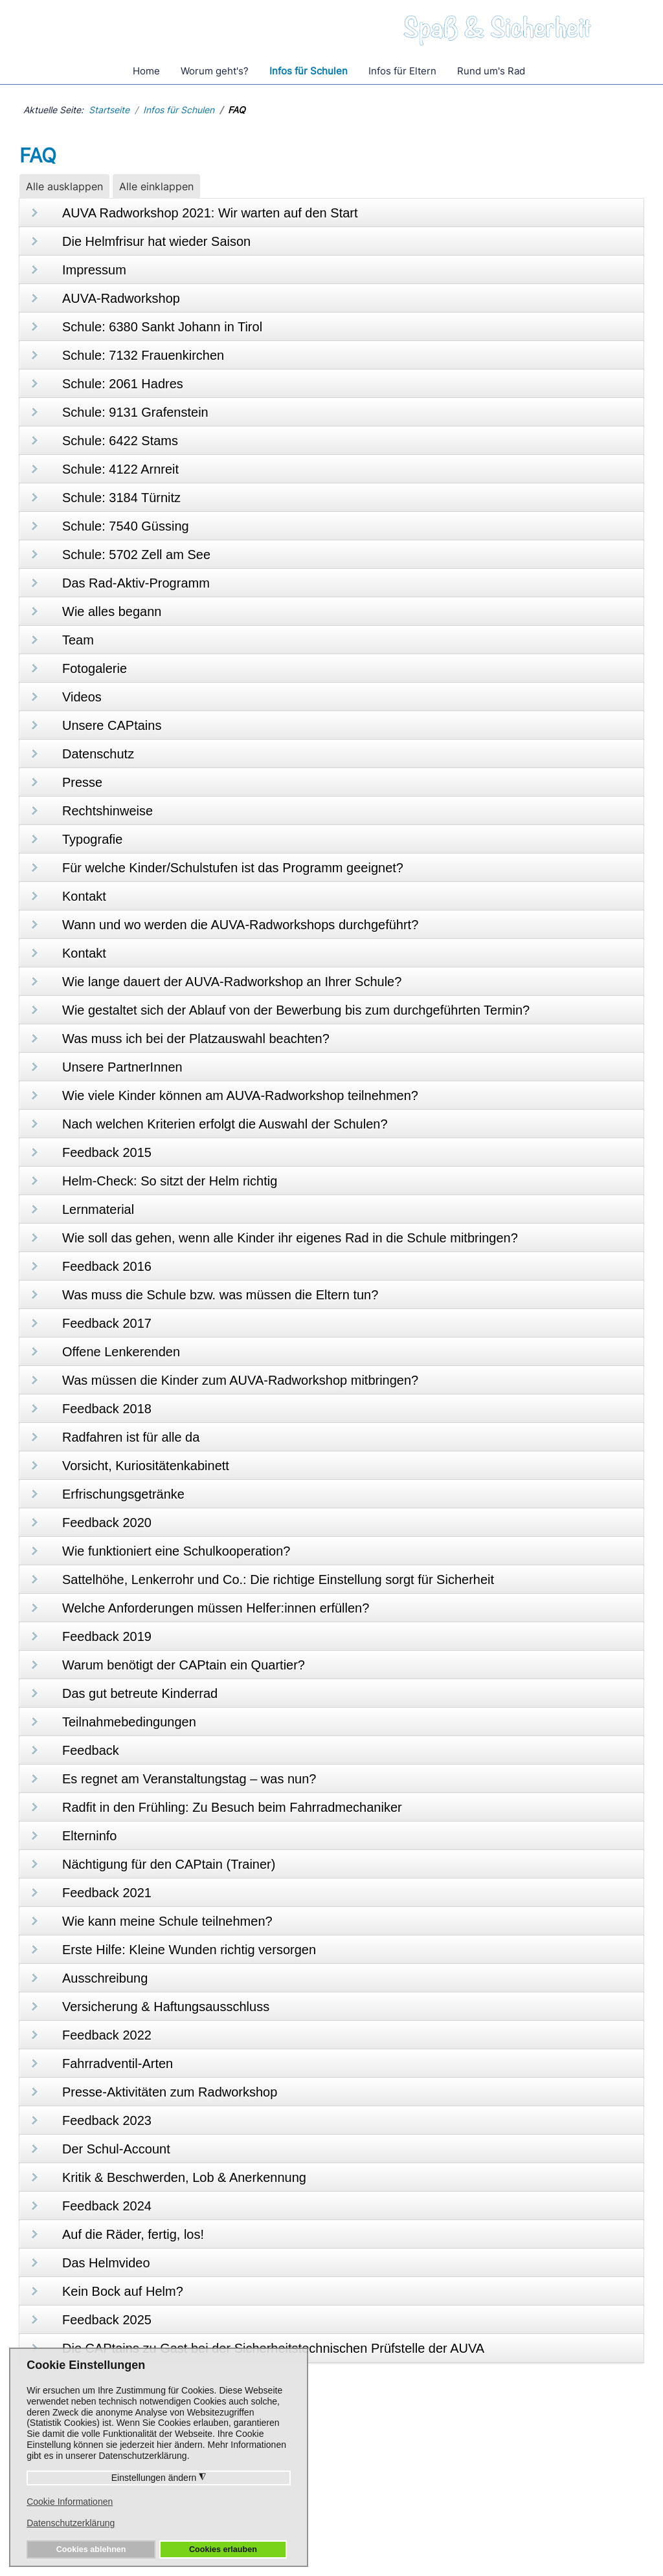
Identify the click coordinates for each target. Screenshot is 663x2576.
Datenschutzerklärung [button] (71, 2523)
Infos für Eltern (402, 71)
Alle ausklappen (64, 186)
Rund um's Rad (491, 71)
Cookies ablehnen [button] (91, 2549)
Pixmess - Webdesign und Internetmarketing (492, 2568)
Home (146, 71)
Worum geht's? (215, 71)
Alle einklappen (156, 186)
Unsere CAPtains (421, 2452)
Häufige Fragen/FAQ (294, 2452)
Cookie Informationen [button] (70, 2501)
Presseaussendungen (431, 2469)
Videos (397, 2487)
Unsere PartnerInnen (565, 2469)
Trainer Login (547, 2487)
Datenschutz (339, 2542)
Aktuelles (402, 2504)
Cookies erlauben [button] (223, 2549)
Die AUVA (539, 2452)
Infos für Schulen (308, 71)
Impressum (407, 2542)
